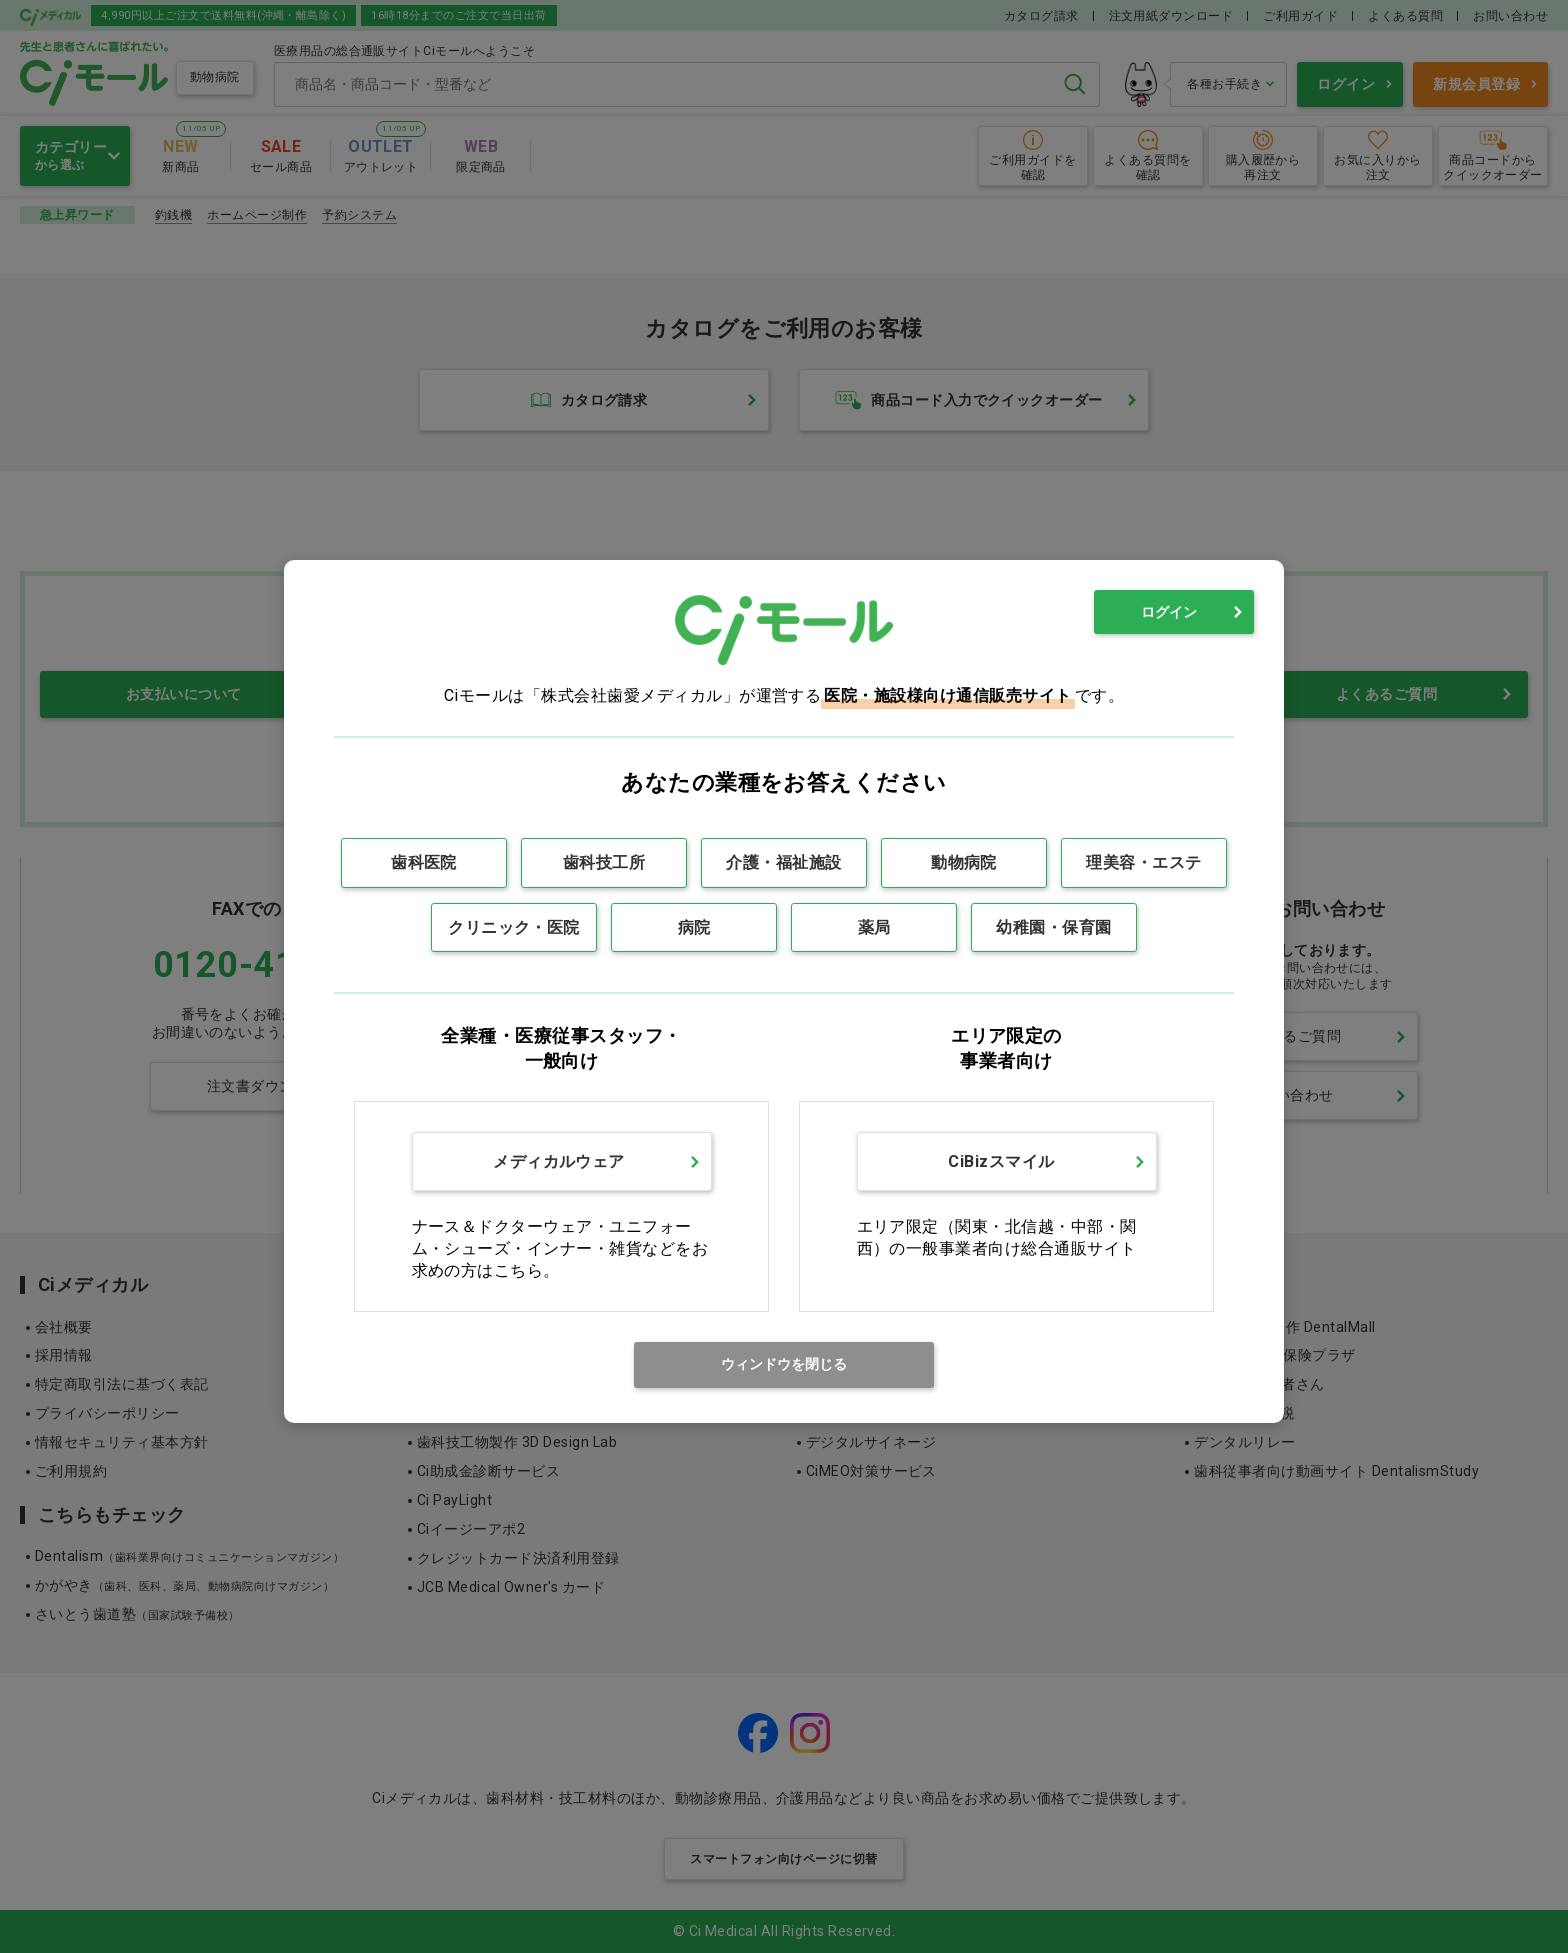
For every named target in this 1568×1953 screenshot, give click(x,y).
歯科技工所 (604, 862)
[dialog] (784, 991)
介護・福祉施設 (783, 862)
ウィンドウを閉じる (784, 1364)
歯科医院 (424, 862)
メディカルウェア (559, 1161)
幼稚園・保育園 (1053, 927)
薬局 (874, 927)
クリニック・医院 (514, 927)
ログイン (1169, 612)
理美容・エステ (1143, 862)
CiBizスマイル (1001, 1161)
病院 (694, 927)
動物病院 (964, 862)
